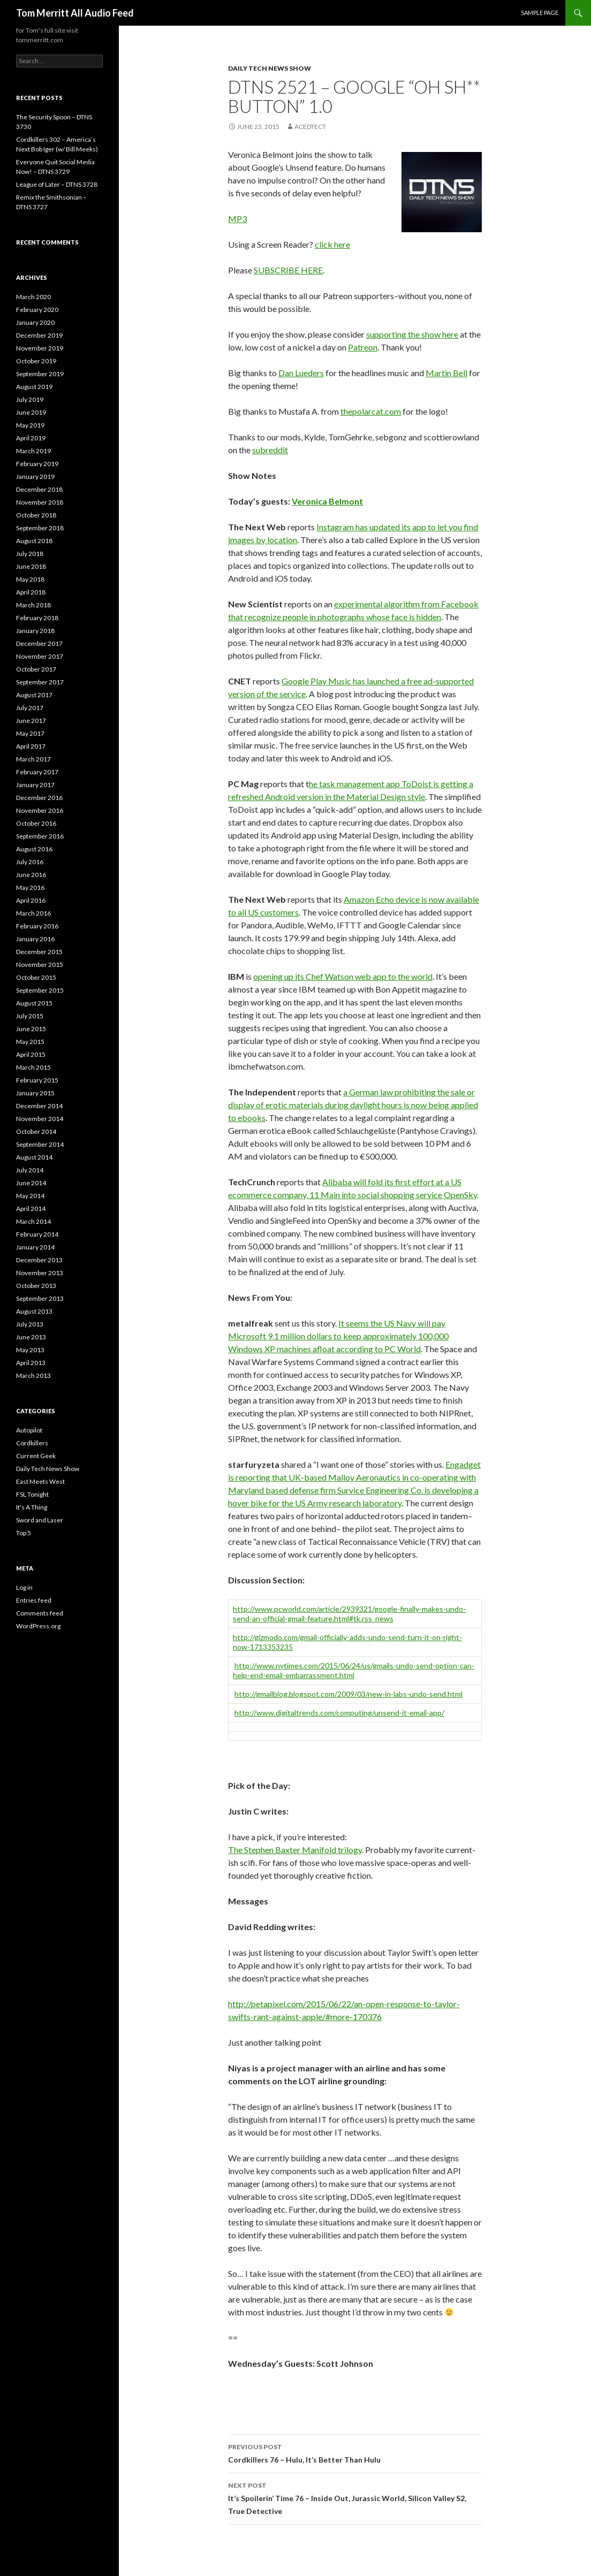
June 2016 (31, 875)
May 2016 (30, 887)
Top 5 (23, 1533)
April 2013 (31, 1363)
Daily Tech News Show (269, 68)
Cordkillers (32, 1443)
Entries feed (33, 1600)
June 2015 (31, 1029)
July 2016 (29, 862)
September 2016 (40, 836)
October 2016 (36, 823)
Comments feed (39, 1613)
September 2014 (40, 1144)
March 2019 (33, 451)
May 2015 (30, 1042)
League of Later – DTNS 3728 (56, 184)
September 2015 (40, 990)
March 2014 (33, 1221)
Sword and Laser (39, 1520)
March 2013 (33, 1375)
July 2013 (29, 1324)
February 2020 (37, 310)
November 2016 (39, 810)
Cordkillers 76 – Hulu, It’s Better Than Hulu (355, 2452)
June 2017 (31, 721)
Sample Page (539, 12)
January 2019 (35, 476)
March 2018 (33, 605)
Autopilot (29, 1430)
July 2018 (29, 554)
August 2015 (34, 1003)
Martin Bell (446, 373)
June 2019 (31, 412)
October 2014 (36, 1131)
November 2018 (39, 502)
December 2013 (39, 1260)
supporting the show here (412, 334)
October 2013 (36, 1286)
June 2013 (31, 1337)
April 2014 (31, 1209)
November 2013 (39, 1273)
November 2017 (39, 656)
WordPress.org (38, 1626)
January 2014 (35, 1247)
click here (332, 244)
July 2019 (29, 399)
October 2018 (36, 515)
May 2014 (30, 1196)
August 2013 (34, 1311)
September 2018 (40, 528)
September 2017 (40, 682)
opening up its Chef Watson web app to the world (343, 976)
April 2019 (31, 438)
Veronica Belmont (327, 501)
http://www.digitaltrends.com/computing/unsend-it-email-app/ (339, 1712)
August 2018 (34, 541)
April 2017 (31, 746)
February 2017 (37, 772)
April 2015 (31, 1054)
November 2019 (39, 348)
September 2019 (40, 374)
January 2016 (35, 939)
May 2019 (30, 425)
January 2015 (35, 1093)
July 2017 (29, 708)
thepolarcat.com (370, 411)
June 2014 (31, 1183)
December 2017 (39, 643)
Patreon (362, 347)
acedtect (310, 127)
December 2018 (39, 489)
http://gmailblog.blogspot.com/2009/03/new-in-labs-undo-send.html (348, 1693)
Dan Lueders (301, 373)
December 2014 (39, 1106)
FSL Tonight (32, 1494)
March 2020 (33, 297)
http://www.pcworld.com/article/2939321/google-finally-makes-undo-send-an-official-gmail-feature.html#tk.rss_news (349, 1613)
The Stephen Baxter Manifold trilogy (295, 1850)
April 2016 (31, 900)
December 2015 (39, 952)
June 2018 (31, 566)
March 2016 (33, 913)
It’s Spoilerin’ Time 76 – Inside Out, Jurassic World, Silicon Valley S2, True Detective (355, 2497)
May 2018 (30, 579)
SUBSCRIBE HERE (288, 270)
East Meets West (40, 1481)
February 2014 (37, 1234)
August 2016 (34, 849)
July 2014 (29, 1170)
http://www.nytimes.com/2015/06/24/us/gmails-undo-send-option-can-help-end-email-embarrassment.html (353, 1670)
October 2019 (36, 361)
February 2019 (37, 464)
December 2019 (39, 335)
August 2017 (34, 695)
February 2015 (37, 1080)
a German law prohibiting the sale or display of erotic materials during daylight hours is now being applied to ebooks (353, 1105)
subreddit (270, 450)
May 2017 (30, 733)
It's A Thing (31, 1507)
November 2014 (39, 1119)
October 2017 (36, 669)
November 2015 (39, 965)
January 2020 (35, 322)
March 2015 (33, 1067)
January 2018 (35, 631)
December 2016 (39, 798)
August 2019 (34, 387)
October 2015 (36, 977)
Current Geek (36, 1456)
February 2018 (37, 618)
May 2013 (30, 1350)
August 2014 (34, 1157)
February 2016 (37, 926)
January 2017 (35, 785)
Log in (24, 1587)
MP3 (237, 219)
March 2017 (33, 759)
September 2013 (40, 1298)
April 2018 (31, 592)
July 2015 (29, 1016)
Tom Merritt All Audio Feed (75, 13)
